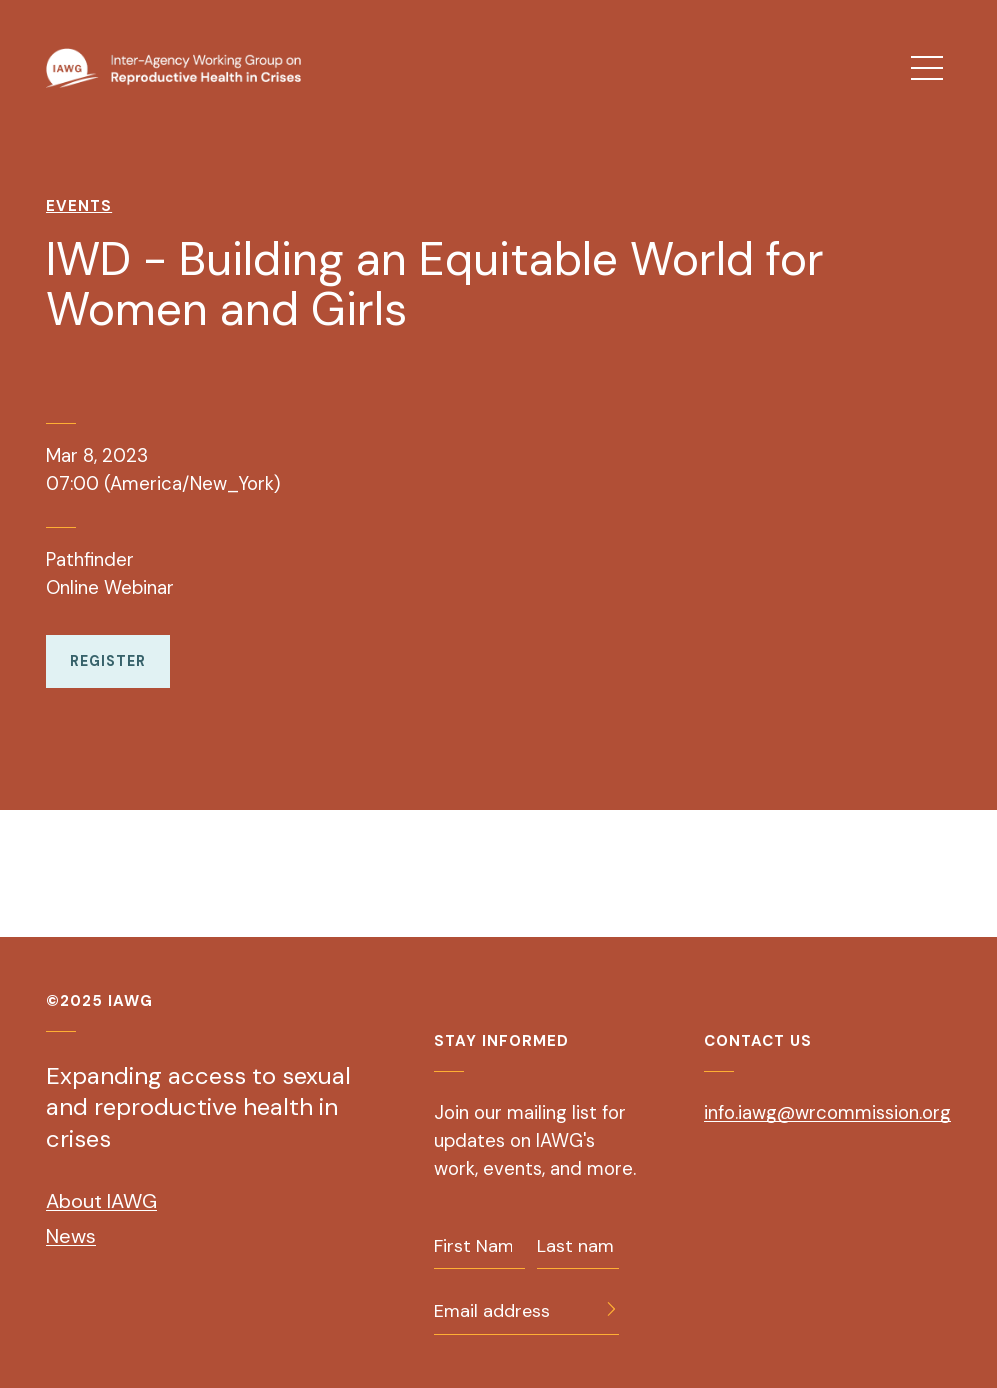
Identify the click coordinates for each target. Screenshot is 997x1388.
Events (79, 206)
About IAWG (101, 1201)
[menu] (927, 68)
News (71, 1236)
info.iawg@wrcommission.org (827, 1113)
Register (108, 661)
